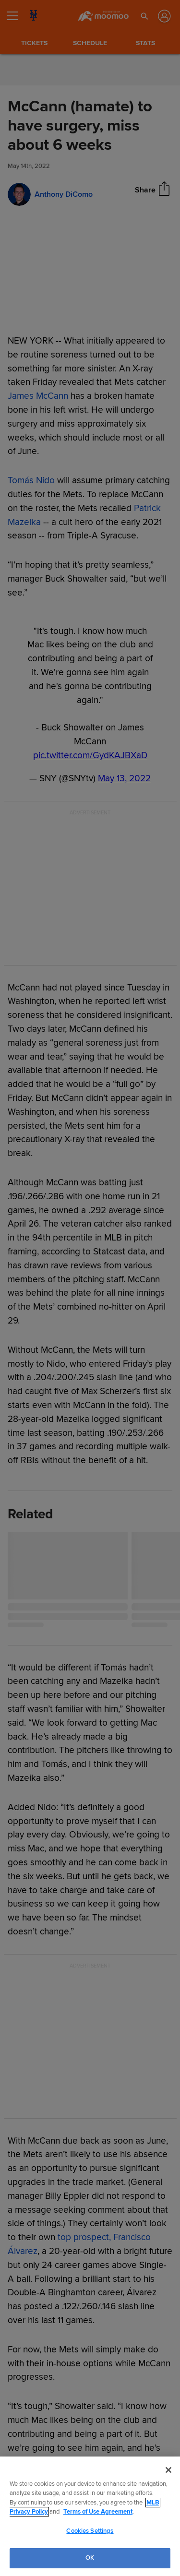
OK (89, 2558)
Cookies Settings (89, 2531)
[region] (90, 2516)
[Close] (168, 2470)
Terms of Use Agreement (97, 2512)
